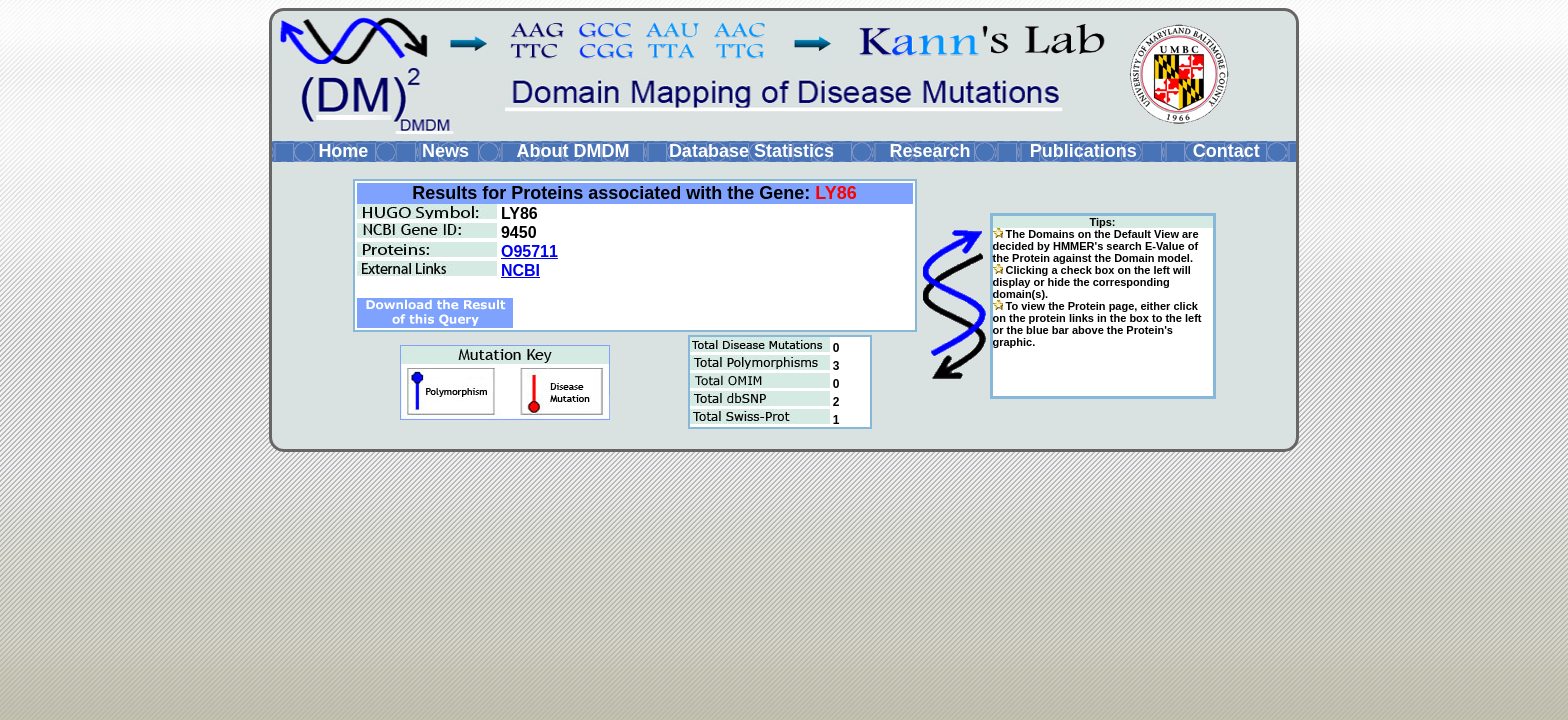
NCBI (520, 270)
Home (343, 151)
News (445, 151)
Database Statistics (751, 151)
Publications (1083, 151)
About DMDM (572, 151)
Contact (1226, 151)
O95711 (529, 251)
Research (929, 151)
